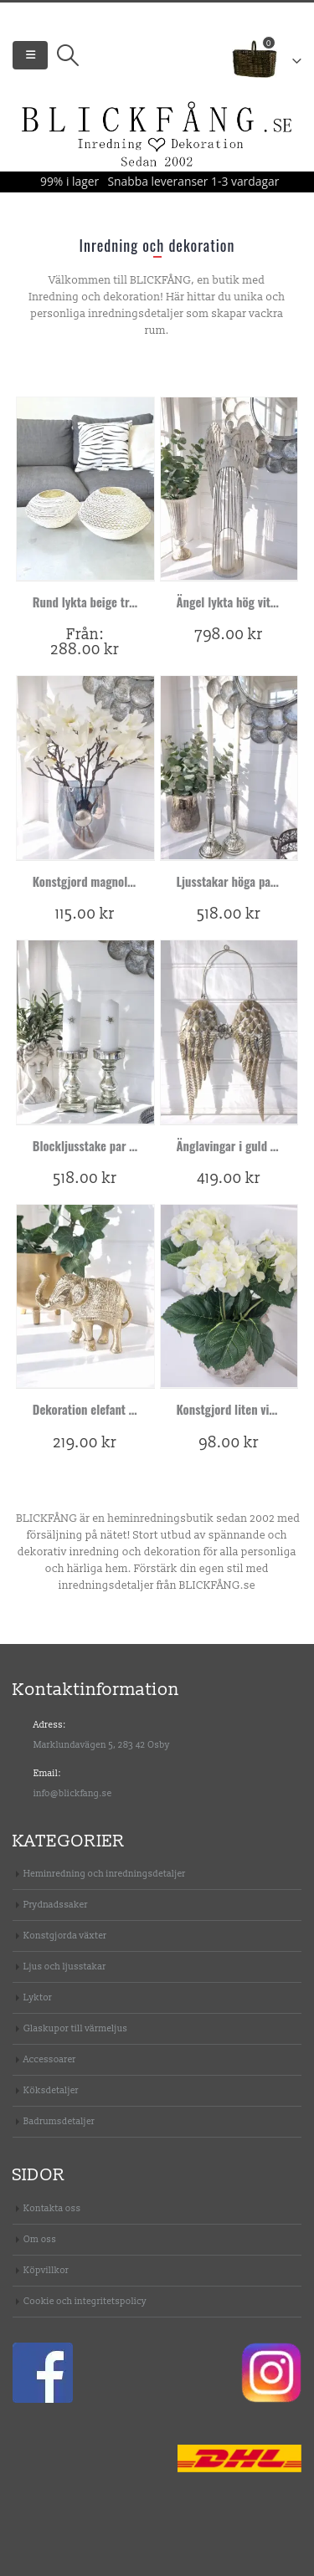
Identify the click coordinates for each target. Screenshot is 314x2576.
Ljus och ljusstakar (64, 1966)
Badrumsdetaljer (59, 2121)
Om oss (39, 2239)
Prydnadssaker (55, 1904)
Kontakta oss (52, 2208)
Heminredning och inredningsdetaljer (104, 1873)
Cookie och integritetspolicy (85, 2301)
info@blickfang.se (72, 1793)
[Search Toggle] (67, 55)
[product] (85, 488)
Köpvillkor (46, 2270)
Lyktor (37, 1997)
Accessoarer (49, 2059)
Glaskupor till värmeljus (75, 2028)
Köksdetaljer (51, 2090)
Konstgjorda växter (64, 1935)
